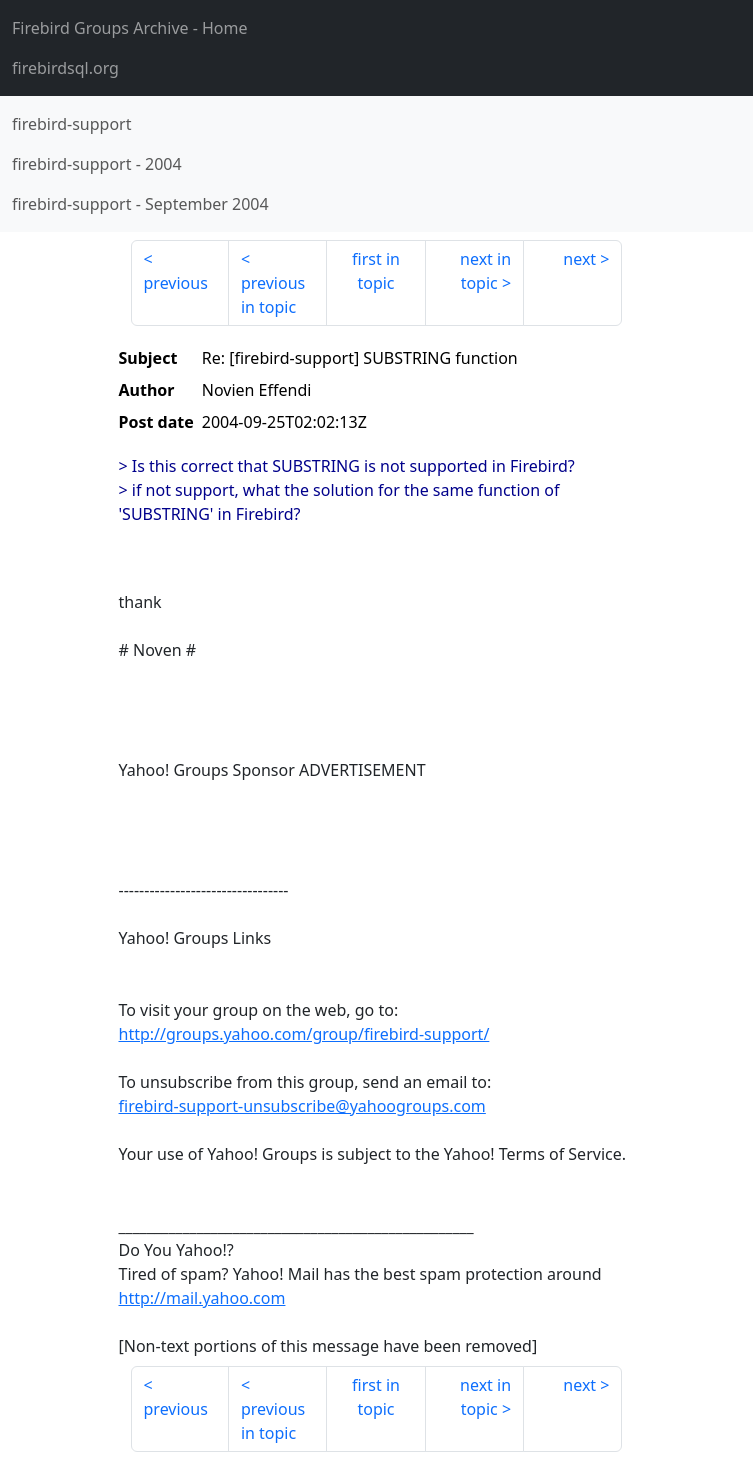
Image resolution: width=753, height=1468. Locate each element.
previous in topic (273, 295)
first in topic (376, 271)
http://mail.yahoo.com (202, 1298)
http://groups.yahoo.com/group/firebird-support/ (304, 1034)
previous (176, 283)
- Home (130, 28)
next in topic (485, 271)
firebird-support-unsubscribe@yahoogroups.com (302, 1106)
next (579, 259)
